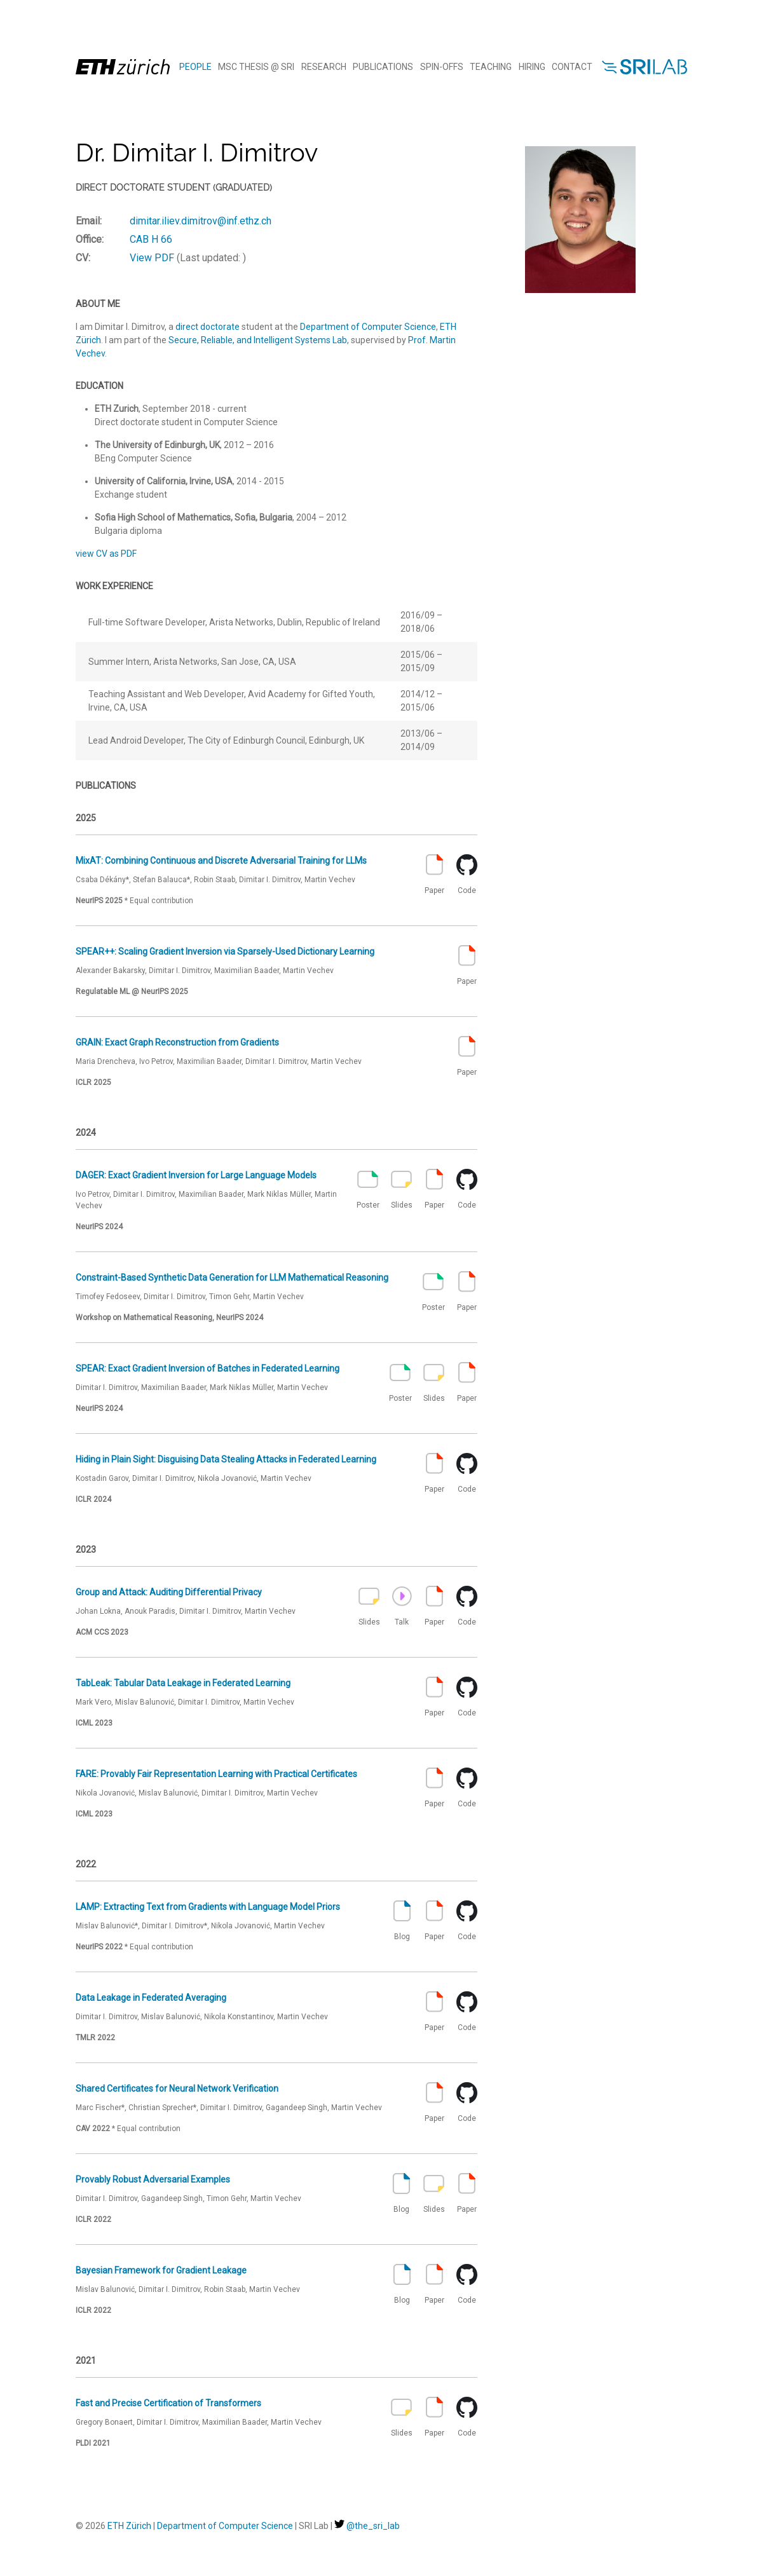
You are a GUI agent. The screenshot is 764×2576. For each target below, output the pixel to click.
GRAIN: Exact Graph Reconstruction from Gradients (177, 1042)
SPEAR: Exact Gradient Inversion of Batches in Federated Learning (207, 1368)
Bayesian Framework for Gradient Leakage (161, 2270)
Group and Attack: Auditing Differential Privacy (169, 1592)
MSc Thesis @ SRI (256, 67)
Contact (572, 67)
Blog (402, 1920)
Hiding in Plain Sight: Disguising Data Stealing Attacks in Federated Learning (226, 1459)
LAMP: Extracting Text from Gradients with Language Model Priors (208, 1907)
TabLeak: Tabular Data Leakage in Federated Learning (183, 1683)
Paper (434, 874)
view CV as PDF (106, 554)
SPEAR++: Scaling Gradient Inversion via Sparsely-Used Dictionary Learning (225, 951)
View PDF (152, 258)
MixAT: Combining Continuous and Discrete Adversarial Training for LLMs (221, 860)
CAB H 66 (151, 239)
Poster (368, 1189)
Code (466, 874)
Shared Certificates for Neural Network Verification (177, 2088)
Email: (89, 221)
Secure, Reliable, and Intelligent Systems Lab (257, 340)
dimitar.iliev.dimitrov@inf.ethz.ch (200, 221)
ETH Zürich (129, 2526)
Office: (90, 239)
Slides (402, 1189)
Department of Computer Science (368, 327)
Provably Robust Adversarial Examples (153, 2179)
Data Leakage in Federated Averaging (151, 1998)
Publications (383, 67)
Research (323, 67)
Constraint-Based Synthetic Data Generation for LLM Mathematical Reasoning (232, 1277)
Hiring (532, 67)
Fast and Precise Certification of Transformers (168, 2403)
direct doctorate (207, 327)
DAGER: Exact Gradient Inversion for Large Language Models (196, 1175)
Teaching (491, 67)
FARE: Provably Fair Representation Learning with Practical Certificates (216, 1774)
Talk (402, 1606)
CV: (83, 258)
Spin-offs (441, 67)
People (195, 67)
